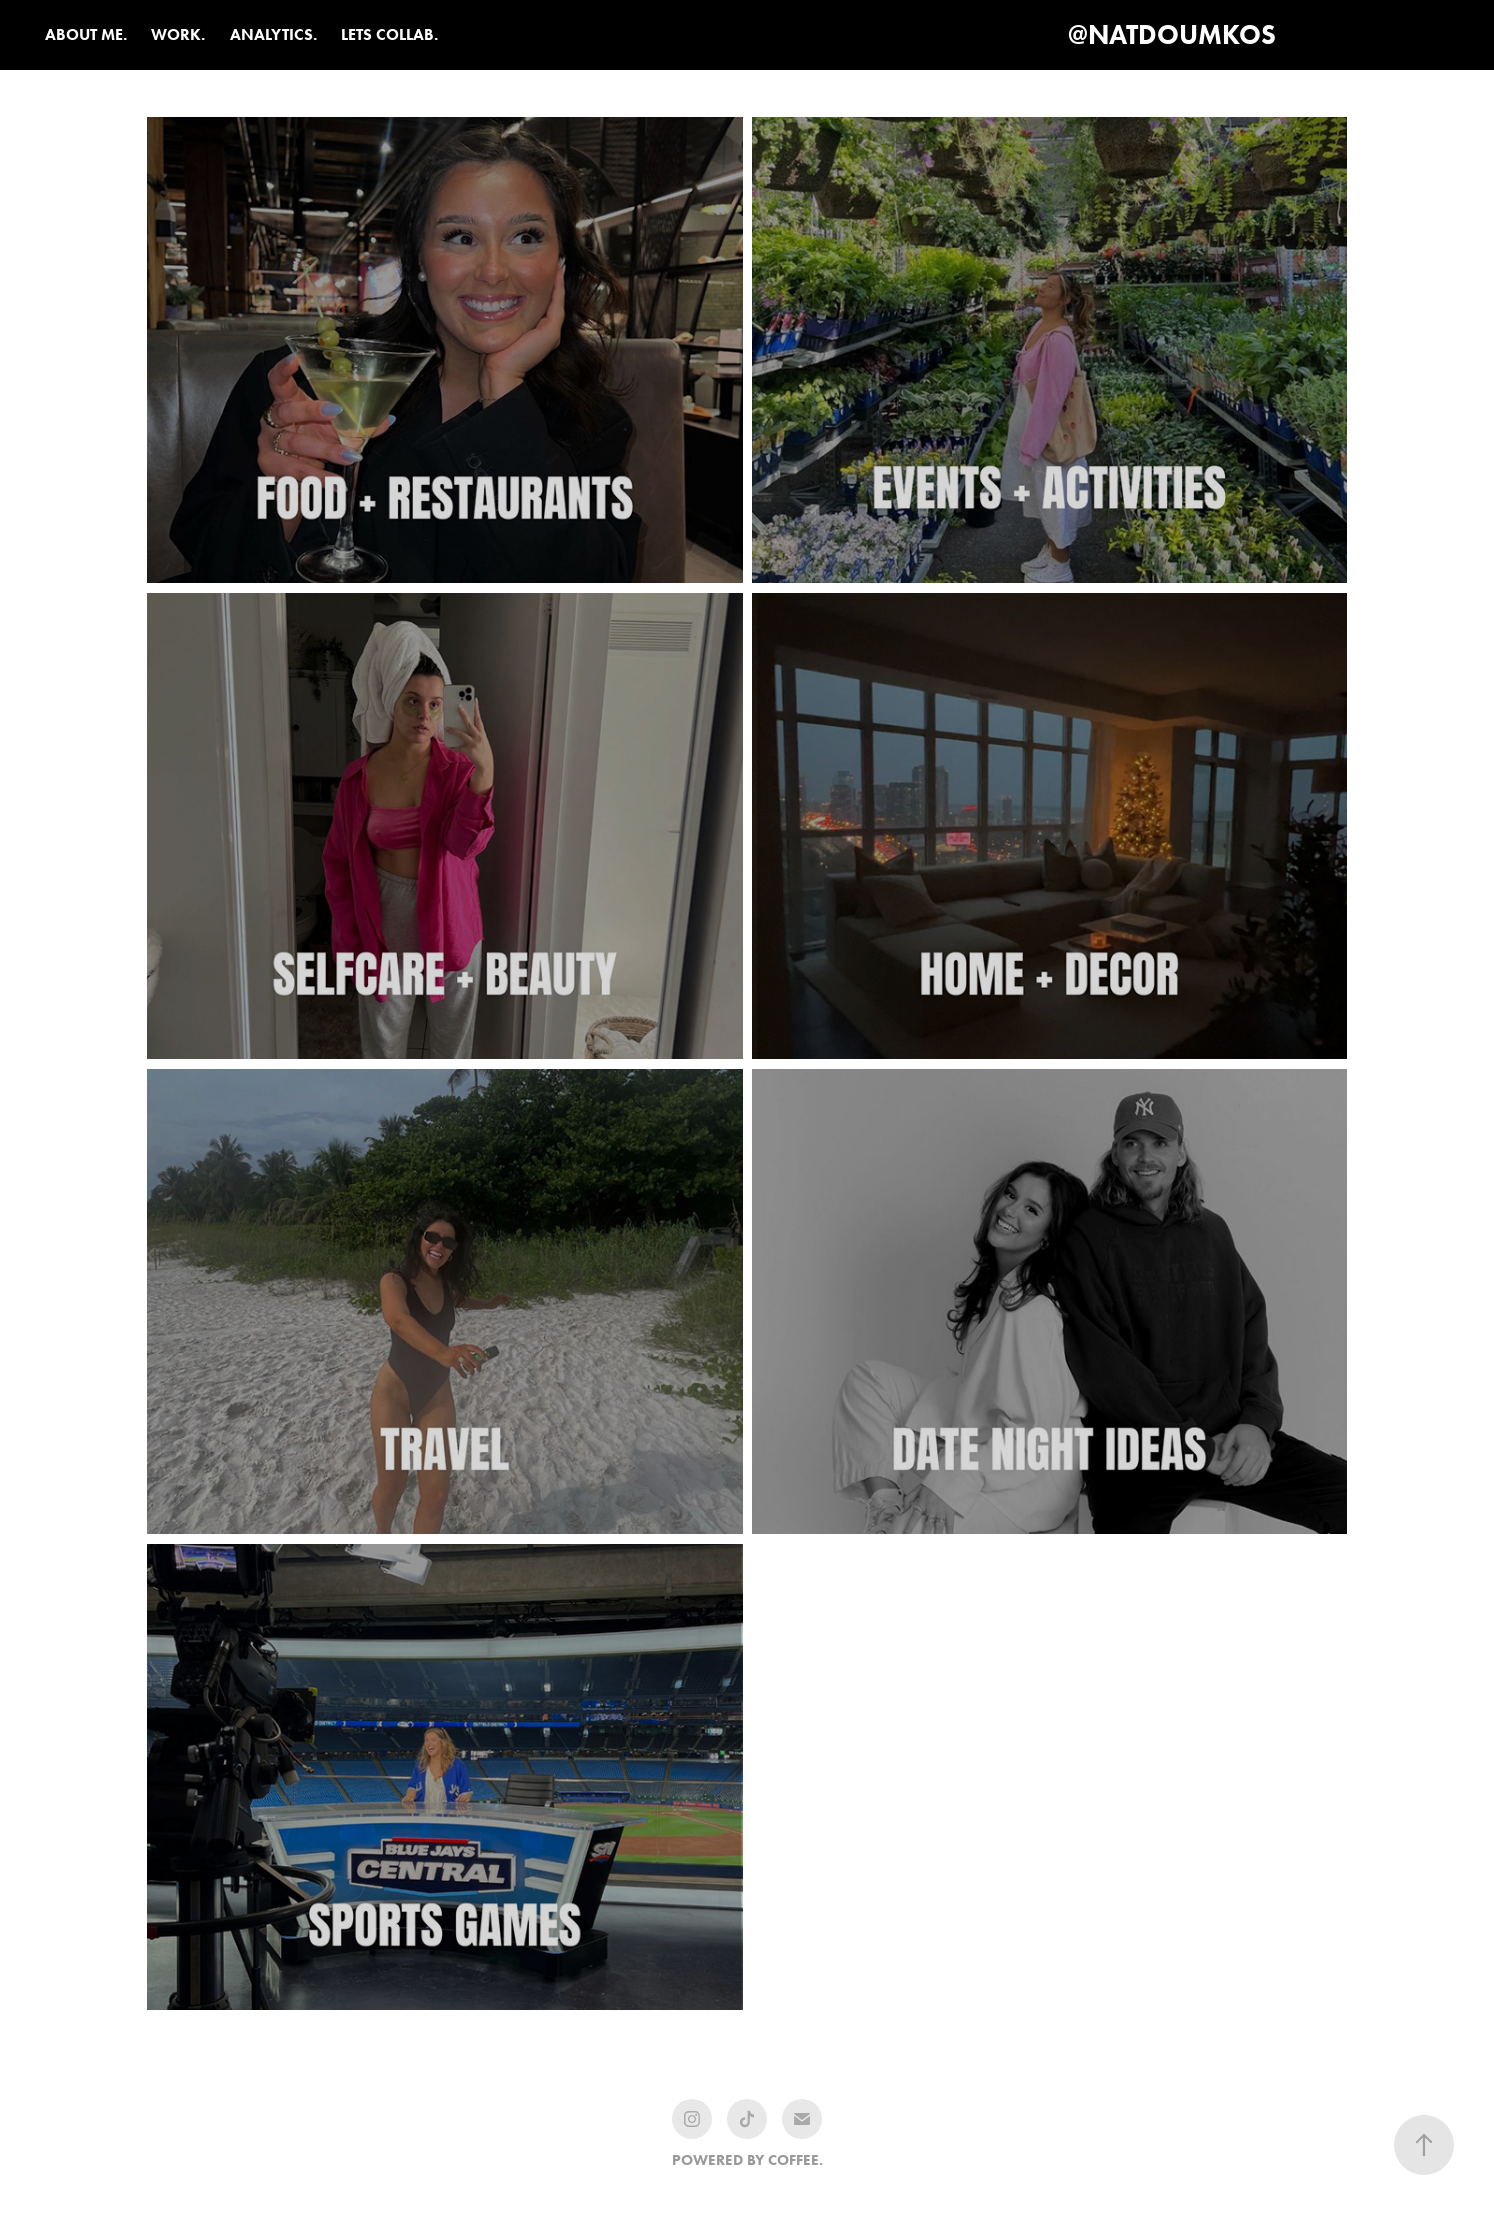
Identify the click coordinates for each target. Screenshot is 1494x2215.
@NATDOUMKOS (1172, 34)
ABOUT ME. (86, 34)
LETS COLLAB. (389, 34)
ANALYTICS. (273, 34)
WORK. (178, 34)
